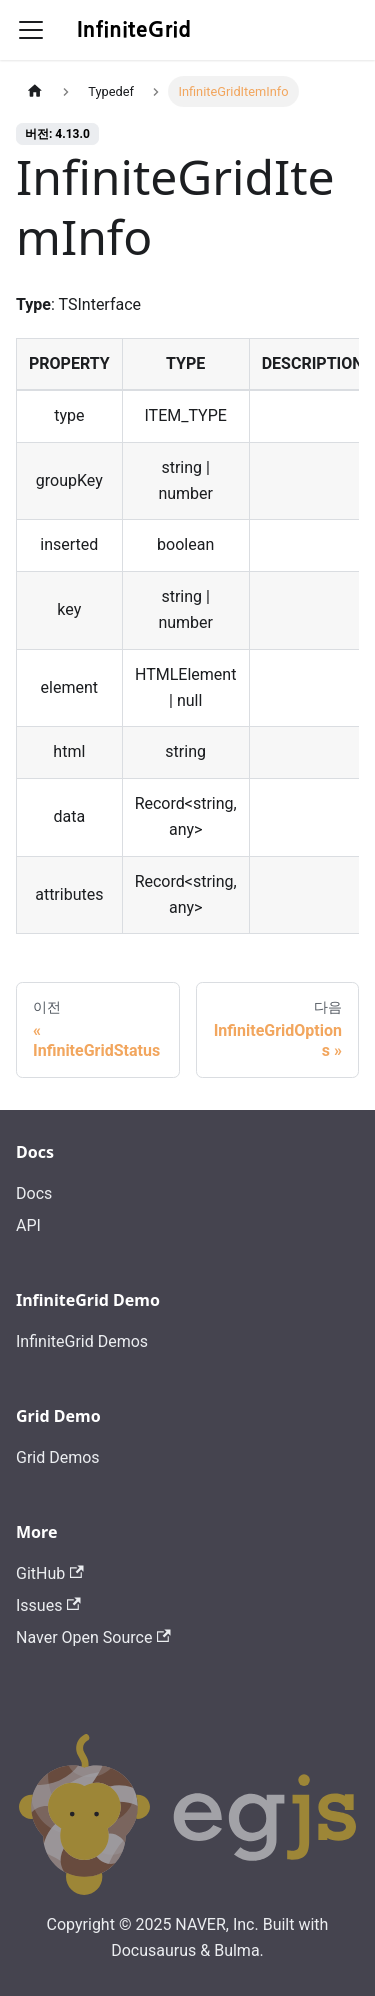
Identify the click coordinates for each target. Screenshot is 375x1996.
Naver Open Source (93, 1637)
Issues (48, 1605)
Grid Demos (58, 1457)
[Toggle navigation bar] (31, 30)
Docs (34, 1193)
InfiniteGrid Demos (82, 1341)
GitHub (50, 1573)
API (28, 1225)
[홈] (35, 91)
